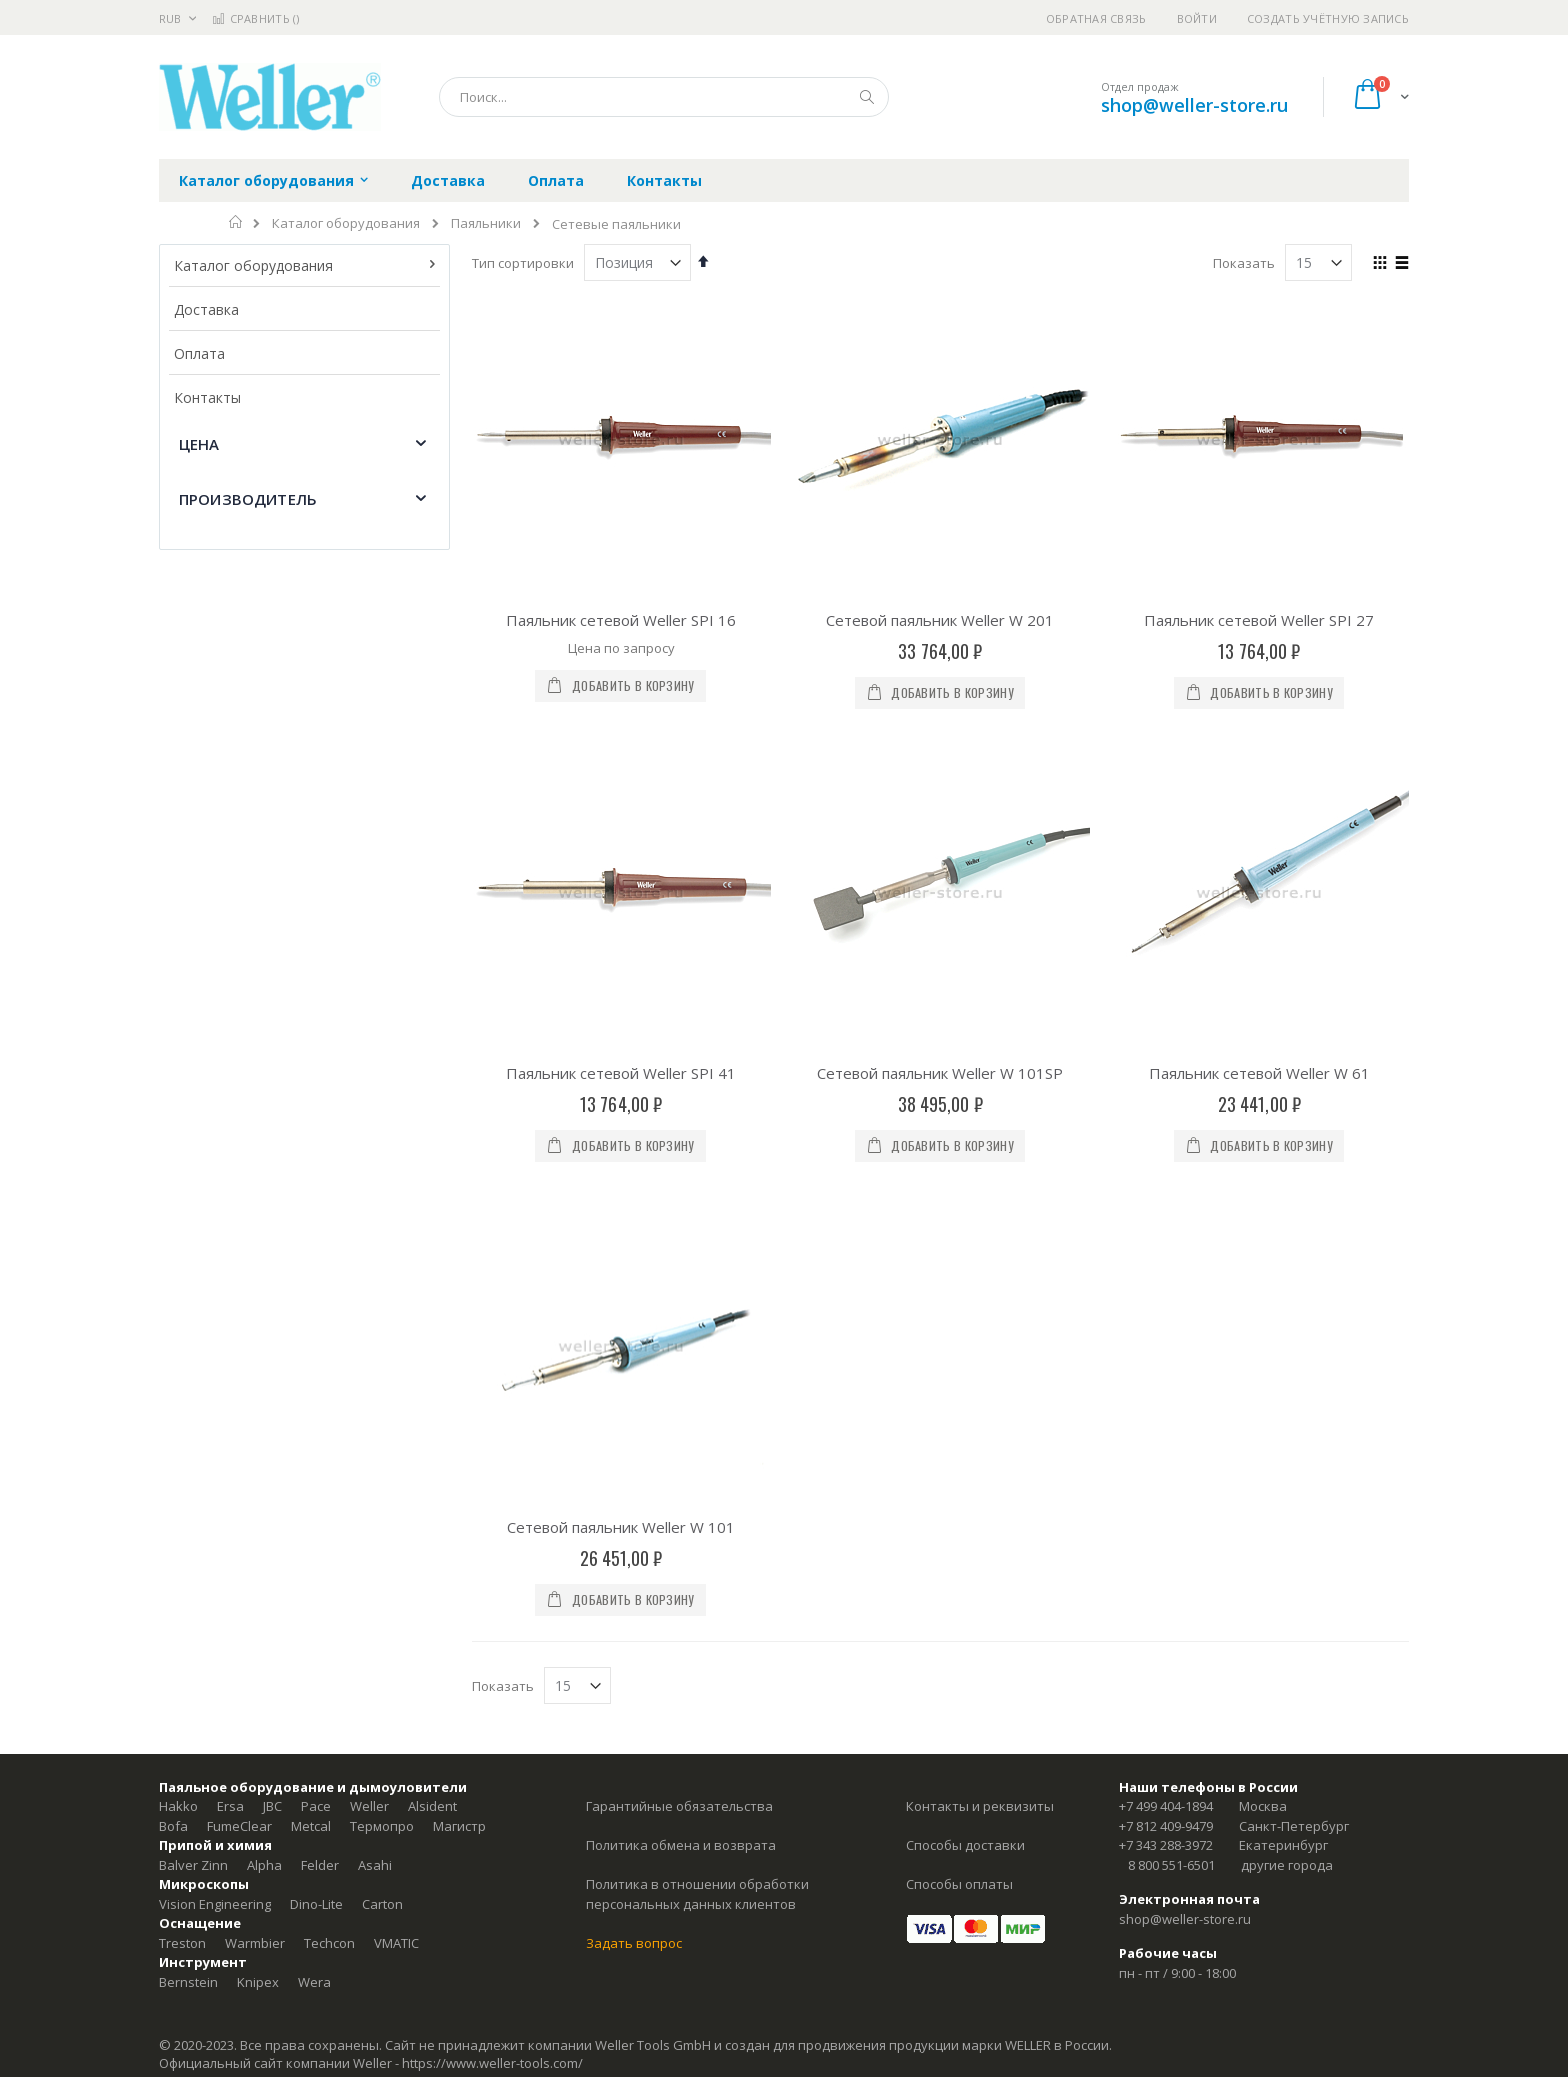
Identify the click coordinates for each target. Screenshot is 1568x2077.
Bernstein (188, 1483)
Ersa (230, 1308)
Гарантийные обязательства (679, 1308)
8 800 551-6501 (1171, 1366)
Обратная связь (1096, 18)
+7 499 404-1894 (1166, 1308)
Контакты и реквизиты (980, 1308)
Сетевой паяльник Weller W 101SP (940, 824)
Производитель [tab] (248, 499)
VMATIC (396, 1444)
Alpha (264, 1366)
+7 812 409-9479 (1166, 1327)
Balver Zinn (193, 1366)
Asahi (375, 1366)
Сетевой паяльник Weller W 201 (940, 620)
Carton (382, 1405)
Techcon (329, 1444)
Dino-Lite (316, 1405)
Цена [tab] (199, 444)
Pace (316, 1308)
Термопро (382, 1327)
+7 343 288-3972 (1166, 1347)
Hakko (178, 1308)
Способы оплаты (959, 1386)
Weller (369, 1308)
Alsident (432, 1308)
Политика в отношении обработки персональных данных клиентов (697, 1396)
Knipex (258, 1483)
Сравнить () (255, 18)
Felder (320, 1366)
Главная (236, 222)
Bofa (173, 1327)
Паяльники (486, 223)
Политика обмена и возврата (681, 1347)
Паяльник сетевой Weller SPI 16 (621, 620)
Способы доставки (965, 1347)
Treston (182, 1444)
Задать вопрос (634, 1444)
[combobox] (664, 97)
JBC (272, 1308)
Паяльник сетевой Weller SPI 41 (621, 824)
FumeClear (239, 1327)
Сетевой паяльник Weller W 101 (621, 1028)
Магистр (459, 1327)
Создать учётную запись (1328, 18)
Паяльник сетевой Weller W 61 (1259, 824)
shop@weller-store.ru (1194, 105)
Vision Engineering (215, 1405)
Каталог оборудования (346, 223)
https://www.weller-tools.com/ (492, 1565)
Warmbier (255, 1444)
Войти (1197, 18)
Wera (314, 1483)
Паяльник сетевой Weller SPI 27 (1259, 620)
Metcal (311, 1327)
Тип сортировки (523, 263)
